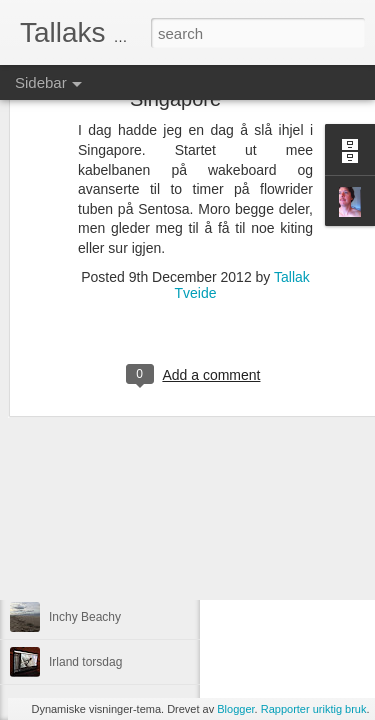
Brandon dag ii (87, 572)
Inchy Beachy (85, 617)
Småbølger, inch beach (110, 527)
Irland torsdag (85, 662)
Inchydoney (79, 482)
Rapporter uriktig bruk (314, 709)
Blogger (235, 709)
